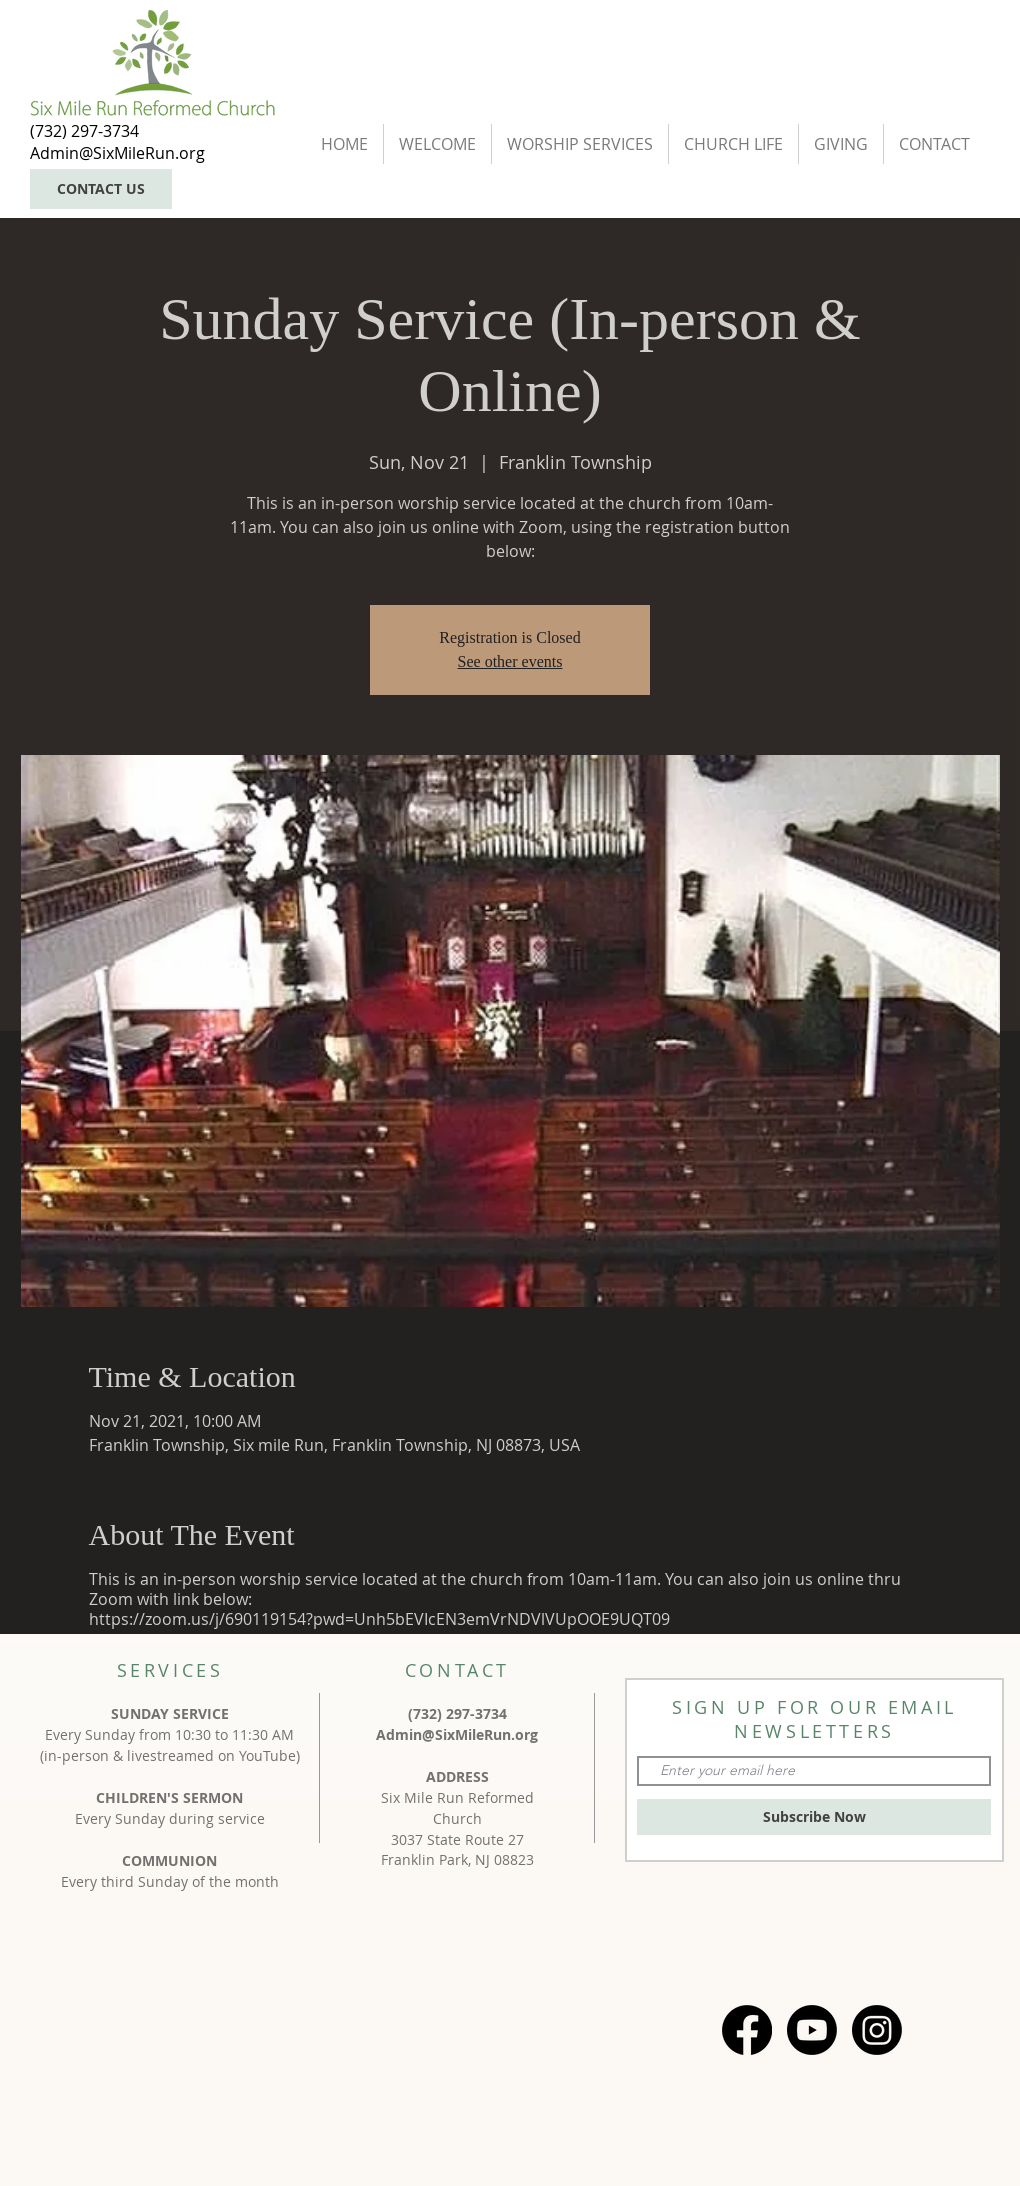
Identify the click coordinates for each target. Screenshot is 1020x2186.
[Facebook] (747, 2030)
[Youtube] (812, 2030)
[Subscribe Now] (814, 1817)
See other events (510, 661)
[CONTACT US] (101, 189)
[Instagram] (877, 2030)
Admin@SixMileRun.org (457, 1734)
